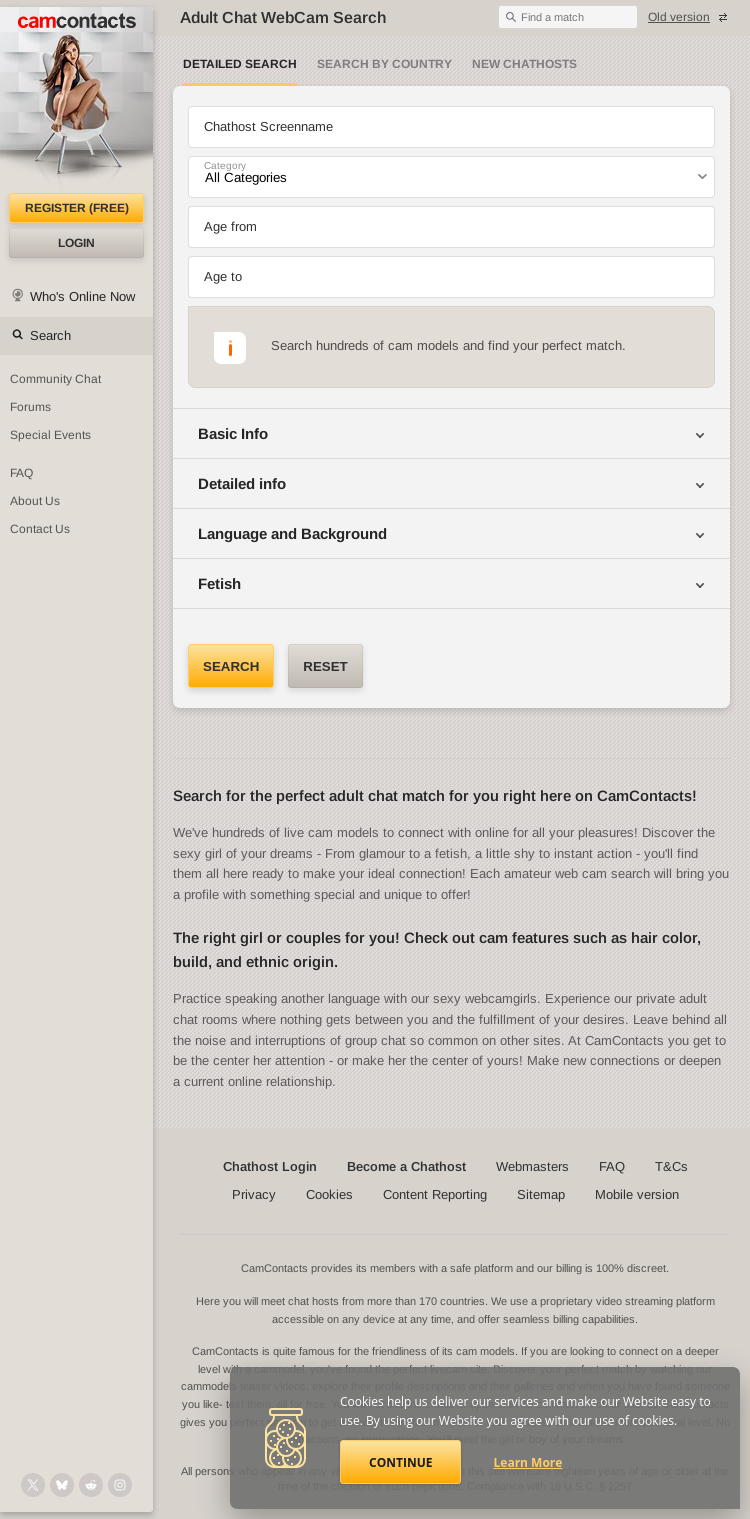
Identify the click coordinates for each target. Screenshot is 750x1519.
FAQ (612, 1166)
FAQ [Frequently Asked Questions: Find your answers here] (21, 473)
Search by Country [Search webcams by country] (384, 64)
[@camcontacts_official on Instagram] (120, 1485)
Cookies (329, 1194)
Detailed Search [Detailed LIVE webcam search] (240, 64)
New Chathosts (524, 64)
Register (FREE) (77, 208)
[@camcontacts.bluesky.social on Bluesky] (62, 1485)
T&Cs (671, 1166)
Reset (325, 666)
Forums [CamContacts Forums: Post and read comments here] (30, 407)
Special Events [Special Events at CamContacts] (50, 435)
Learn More (528, 1462)
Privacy (254, 1194)
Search (50, 335)
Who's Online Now (82, 296)
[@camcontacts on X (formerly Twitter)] (33, 1485)
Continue (400, 1462)
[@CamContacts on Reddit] (91, 1485)
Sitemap (541, 1194)
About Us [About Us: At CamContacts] (35, 501)
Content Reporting (435, 1194)
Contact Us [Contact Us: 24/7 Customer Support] (40, 529)
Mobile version (637, 1194)
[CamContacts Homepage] (76, 100)
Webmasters (532, 1166)
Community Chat (55, 379)
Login (76, 243)
